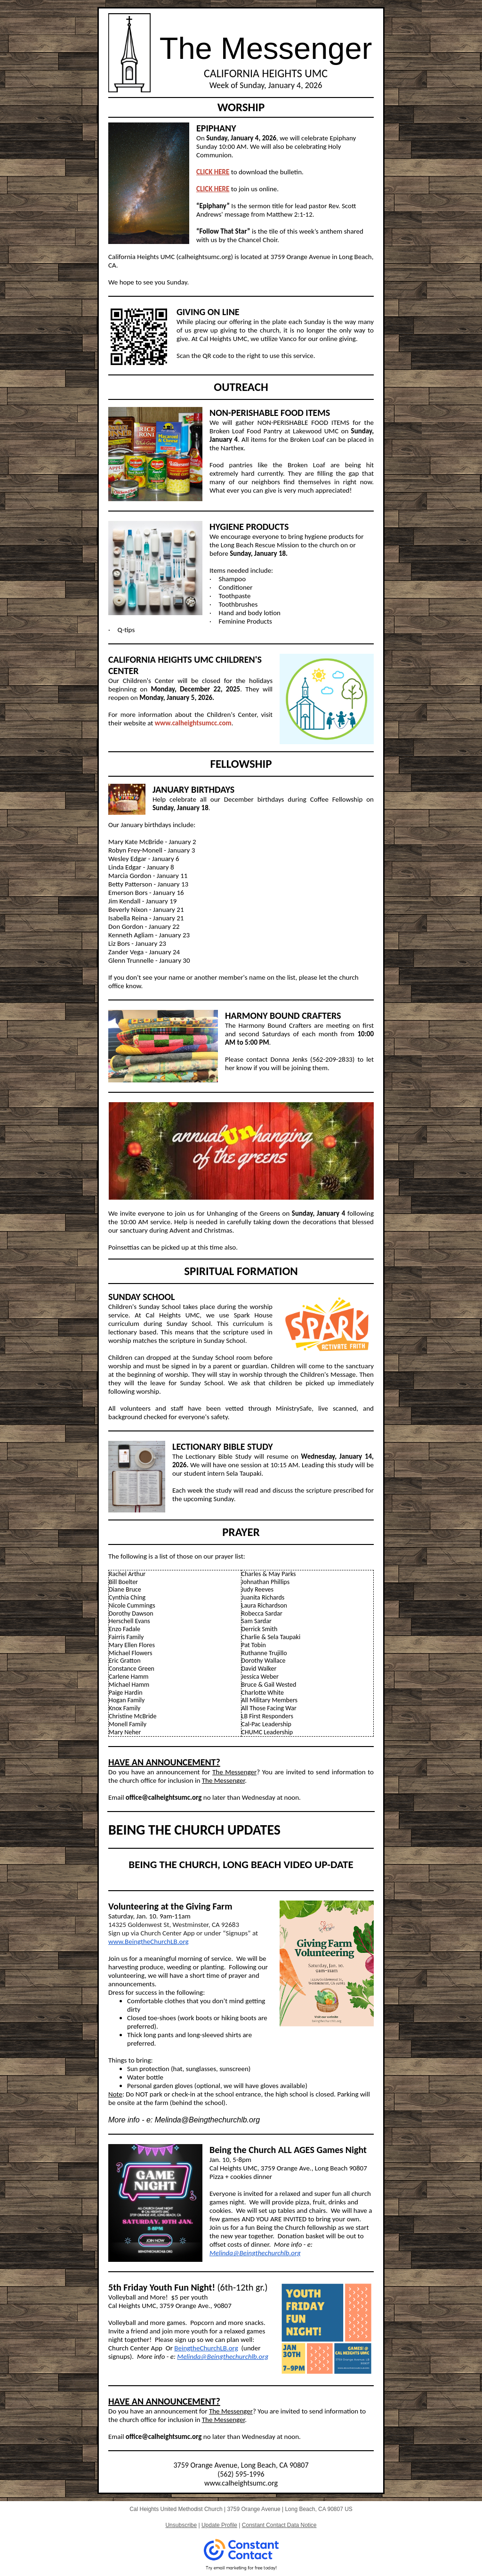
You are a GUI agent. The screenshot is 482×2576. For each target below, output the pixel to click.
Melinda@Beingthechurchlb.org (255, 2253)
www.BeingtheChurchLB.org (148, 1941)
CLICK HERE (212, 172)
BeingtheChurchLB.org (206, 2348)
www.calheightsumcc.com (193, 723)
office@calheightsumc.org (164, 1797)
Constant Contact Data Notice (279, 2525)
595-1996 (250, 2474)
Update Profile (219, 2525)
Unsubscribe (181, 2525)
